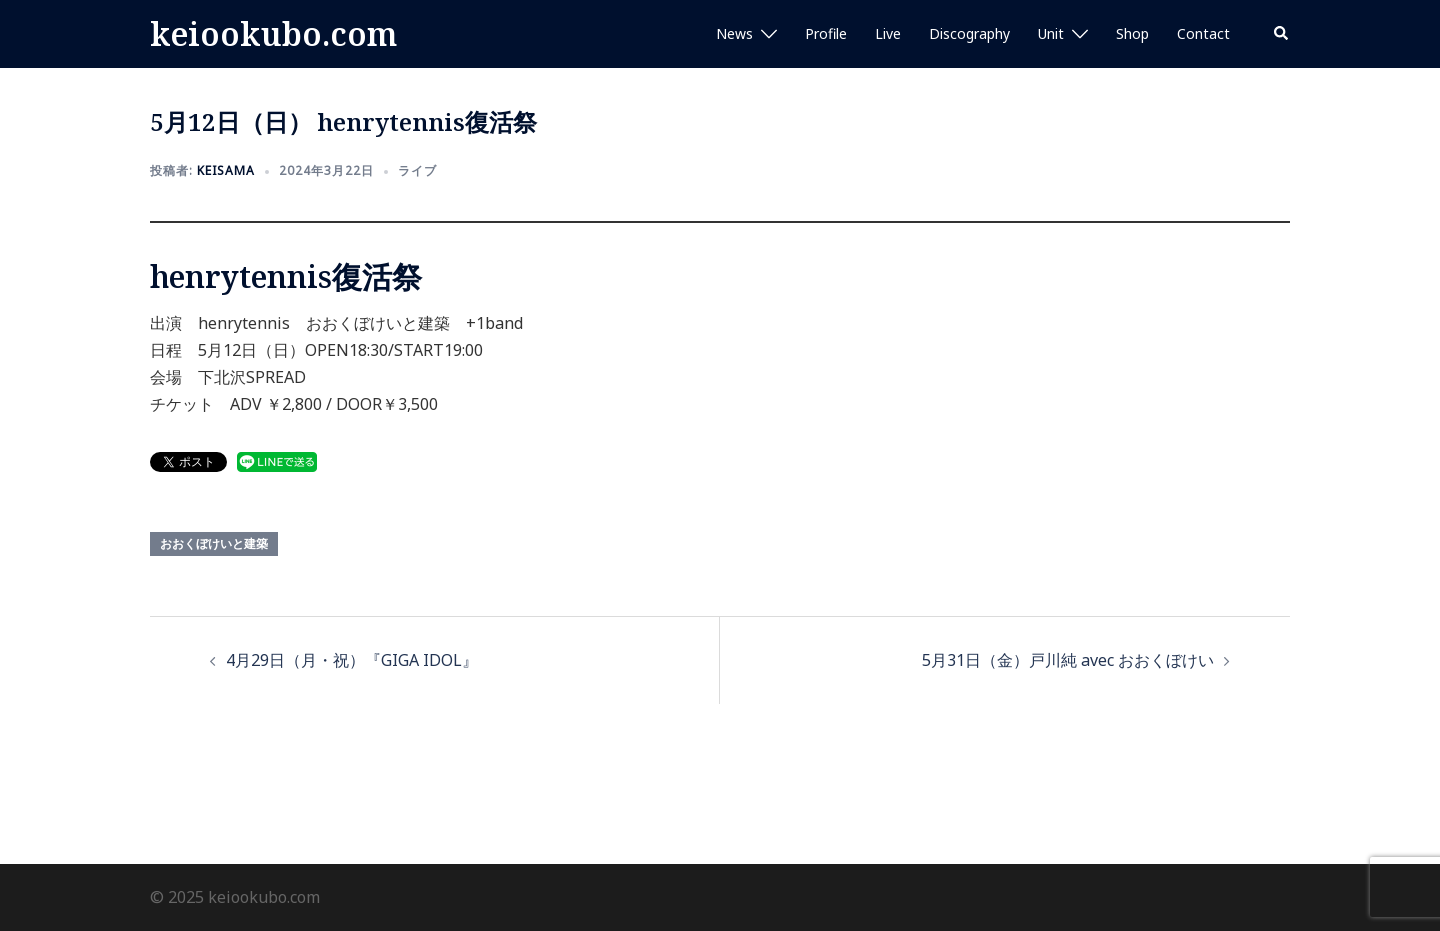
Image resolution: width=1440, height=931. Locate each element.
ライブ (417, 170)
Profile (826, 33)
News (734, 33)
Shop (1132, 33)
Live (888, 33)
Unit (1051, 33)
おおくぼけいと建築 (214, 543)
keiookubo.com (273, 33)
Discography (969, 33)
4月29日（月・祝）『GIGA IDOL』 (352, 660)
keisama (226, 170)
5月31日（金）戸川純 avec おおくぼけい (1068, 660)
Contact (1203, 33)
